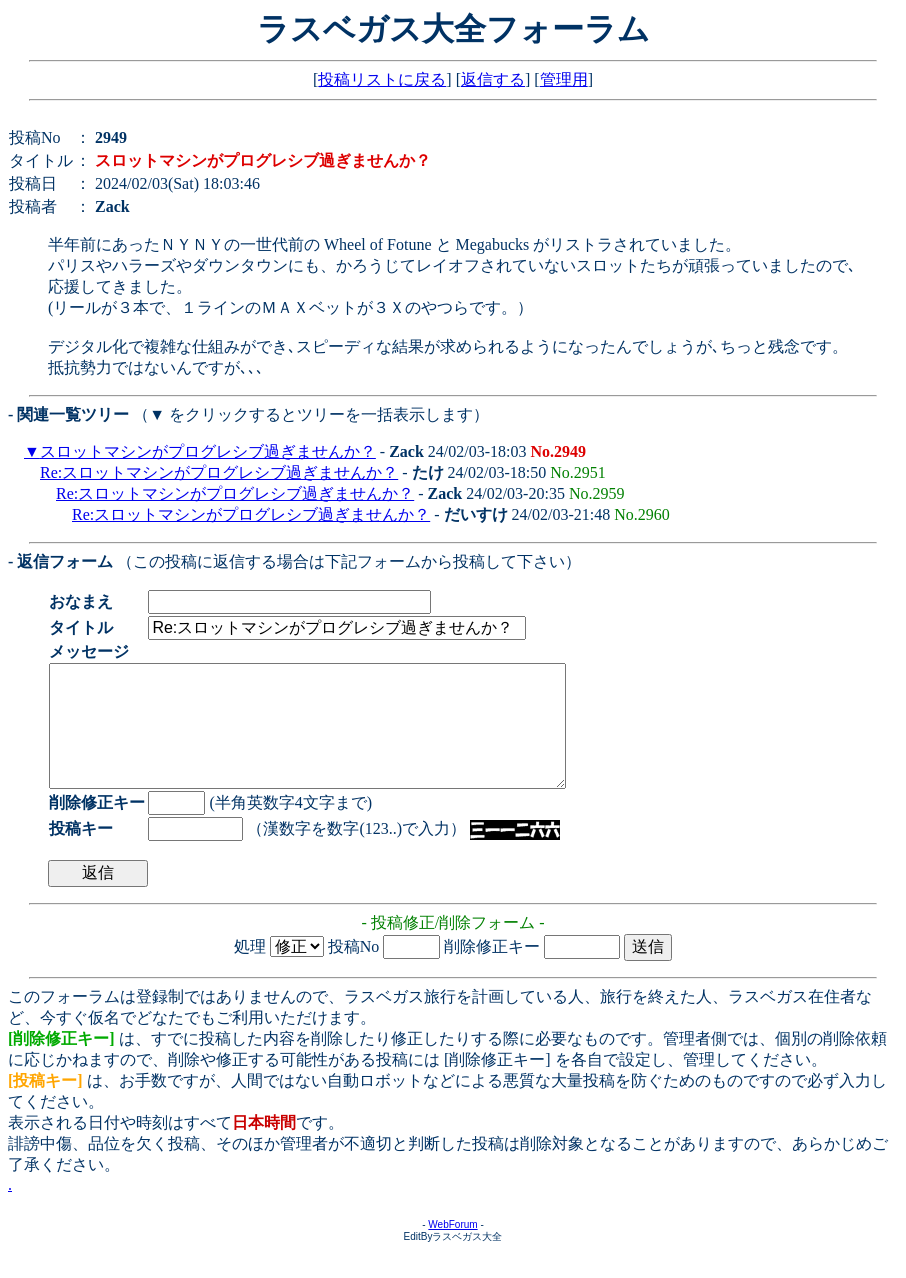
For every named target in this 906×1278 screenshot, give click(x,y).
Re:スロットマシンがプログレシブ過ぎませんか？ (219, 472)
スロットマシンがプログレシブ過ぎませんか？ (208, 451)
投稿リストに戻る (382, 79)
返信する (493, 79)
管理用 (564, 79)
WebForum (452, 1248)
